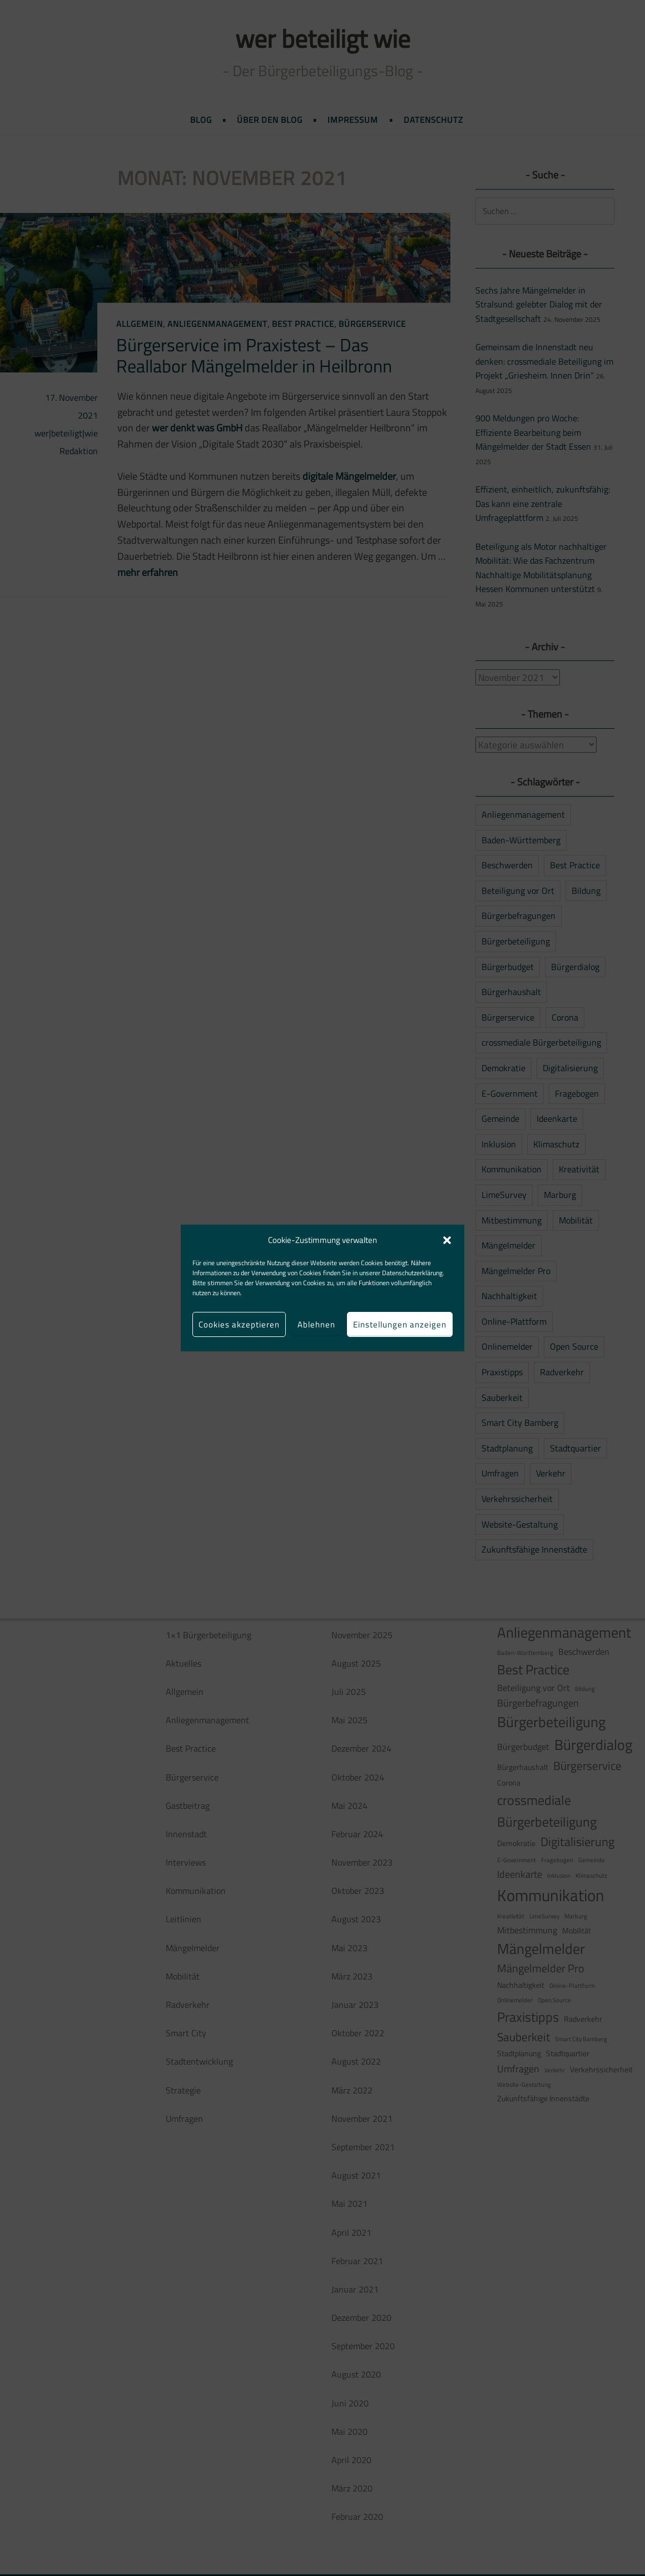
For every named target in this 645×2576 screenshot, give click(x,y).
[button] (447, 1240)
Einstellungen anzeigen (399, 1324)
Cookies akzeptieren (239, 1324)
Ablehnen (316, 1324)
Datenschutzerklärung (412, 1272)
